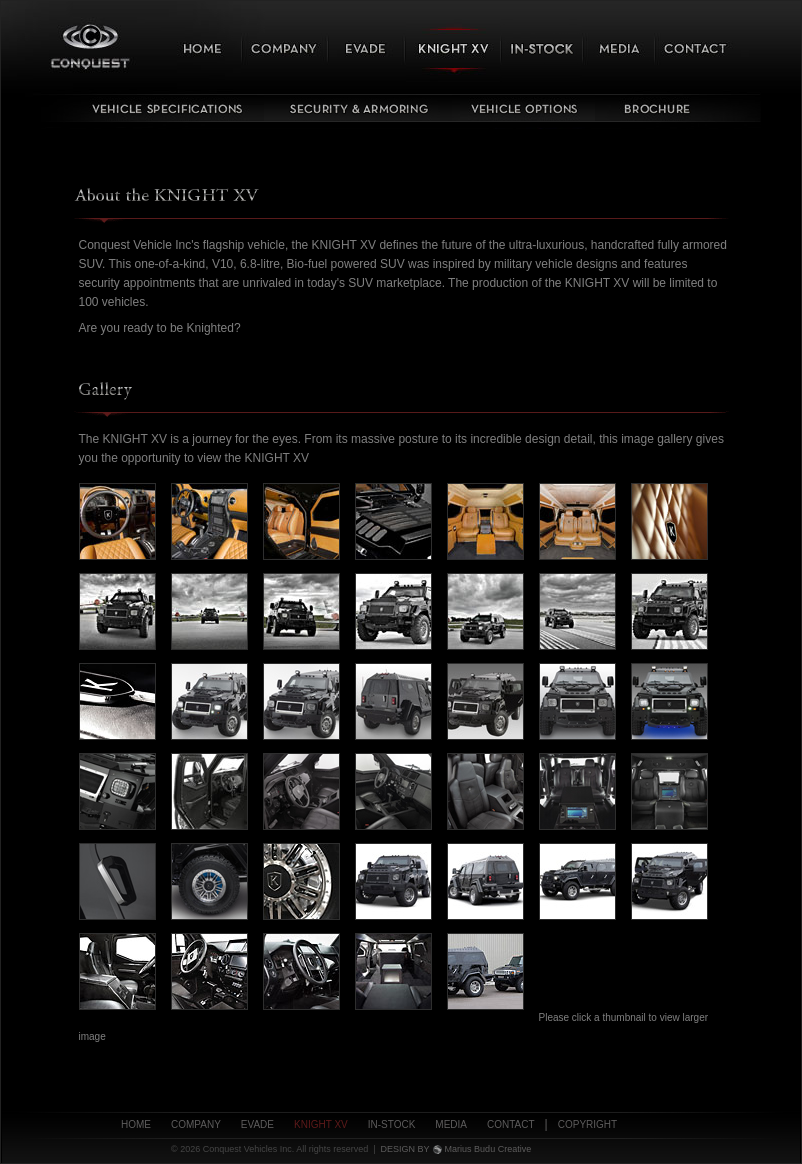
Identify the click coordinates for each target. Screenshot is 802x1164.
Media (451, 1124)
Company (196, 1124)
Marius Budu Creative (488, 1149)
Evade (257, 1124)
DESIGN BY (405, 1149)
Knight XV (321, 1124)
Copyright (587, 1124)
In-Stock (392, 1124)
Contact (511, 1124)
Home (136, 1124)
